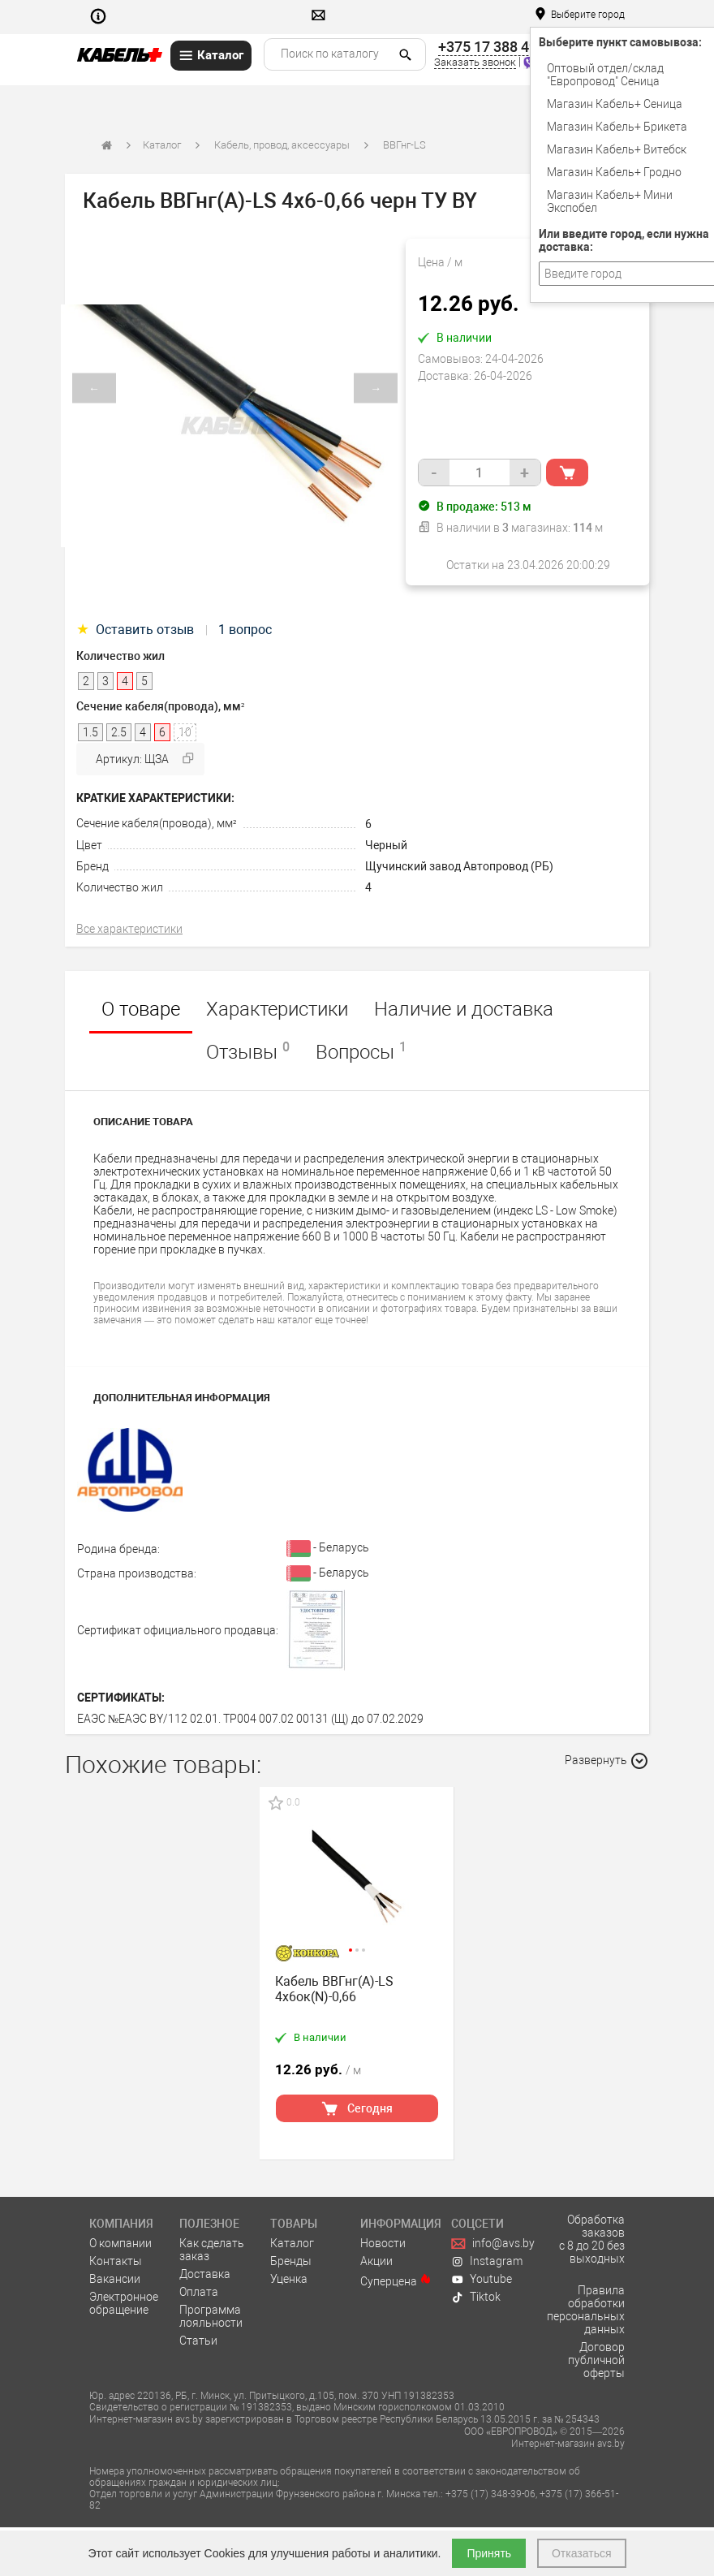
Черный (386, 845)
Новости (383, 2243)
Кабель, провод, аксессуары (282, 145)
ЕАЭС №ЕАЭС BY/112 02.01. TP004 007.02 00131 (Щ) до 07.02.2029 (250, 1718)
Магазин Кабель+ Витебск (616, 149)
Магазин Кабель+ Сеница (614, 103)
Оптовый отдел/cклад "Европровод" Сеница (605, 75)
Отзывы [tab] (248, 1051)
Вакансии (114, 2278)
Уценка (289, 2278)
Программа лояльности (211, 2316)
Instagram (487, 2261)
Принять (489, 2553)
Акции (376, 2261)
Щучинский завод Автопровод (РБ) (459, 866)
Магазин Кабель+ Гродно (614, 172)
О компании (120, 2243)
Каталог (162, 145)
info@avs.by (493, 2243)
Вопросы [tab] (361, 1051)
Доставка (204, 2273)
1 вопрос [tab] (245, 629)
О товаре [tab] (140, 1009)
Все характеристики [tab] (129, 928)
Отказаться (582, 2553)
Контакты (115, 2261)
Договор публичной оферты (596, 2360)
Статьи (198, 2340)
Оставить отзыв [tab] (136, 629)
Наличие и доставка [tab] (463, 1009)
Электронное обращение (123, 2303)
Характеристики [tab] (277, 1009)
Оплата (198, 2291)
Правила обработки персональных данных (586, 2310)
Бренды (291, 2261)
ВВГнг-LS (404, 145)
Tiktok (476, 2296)
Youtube (482, 2278)
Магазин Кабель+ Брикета (617, 126)
